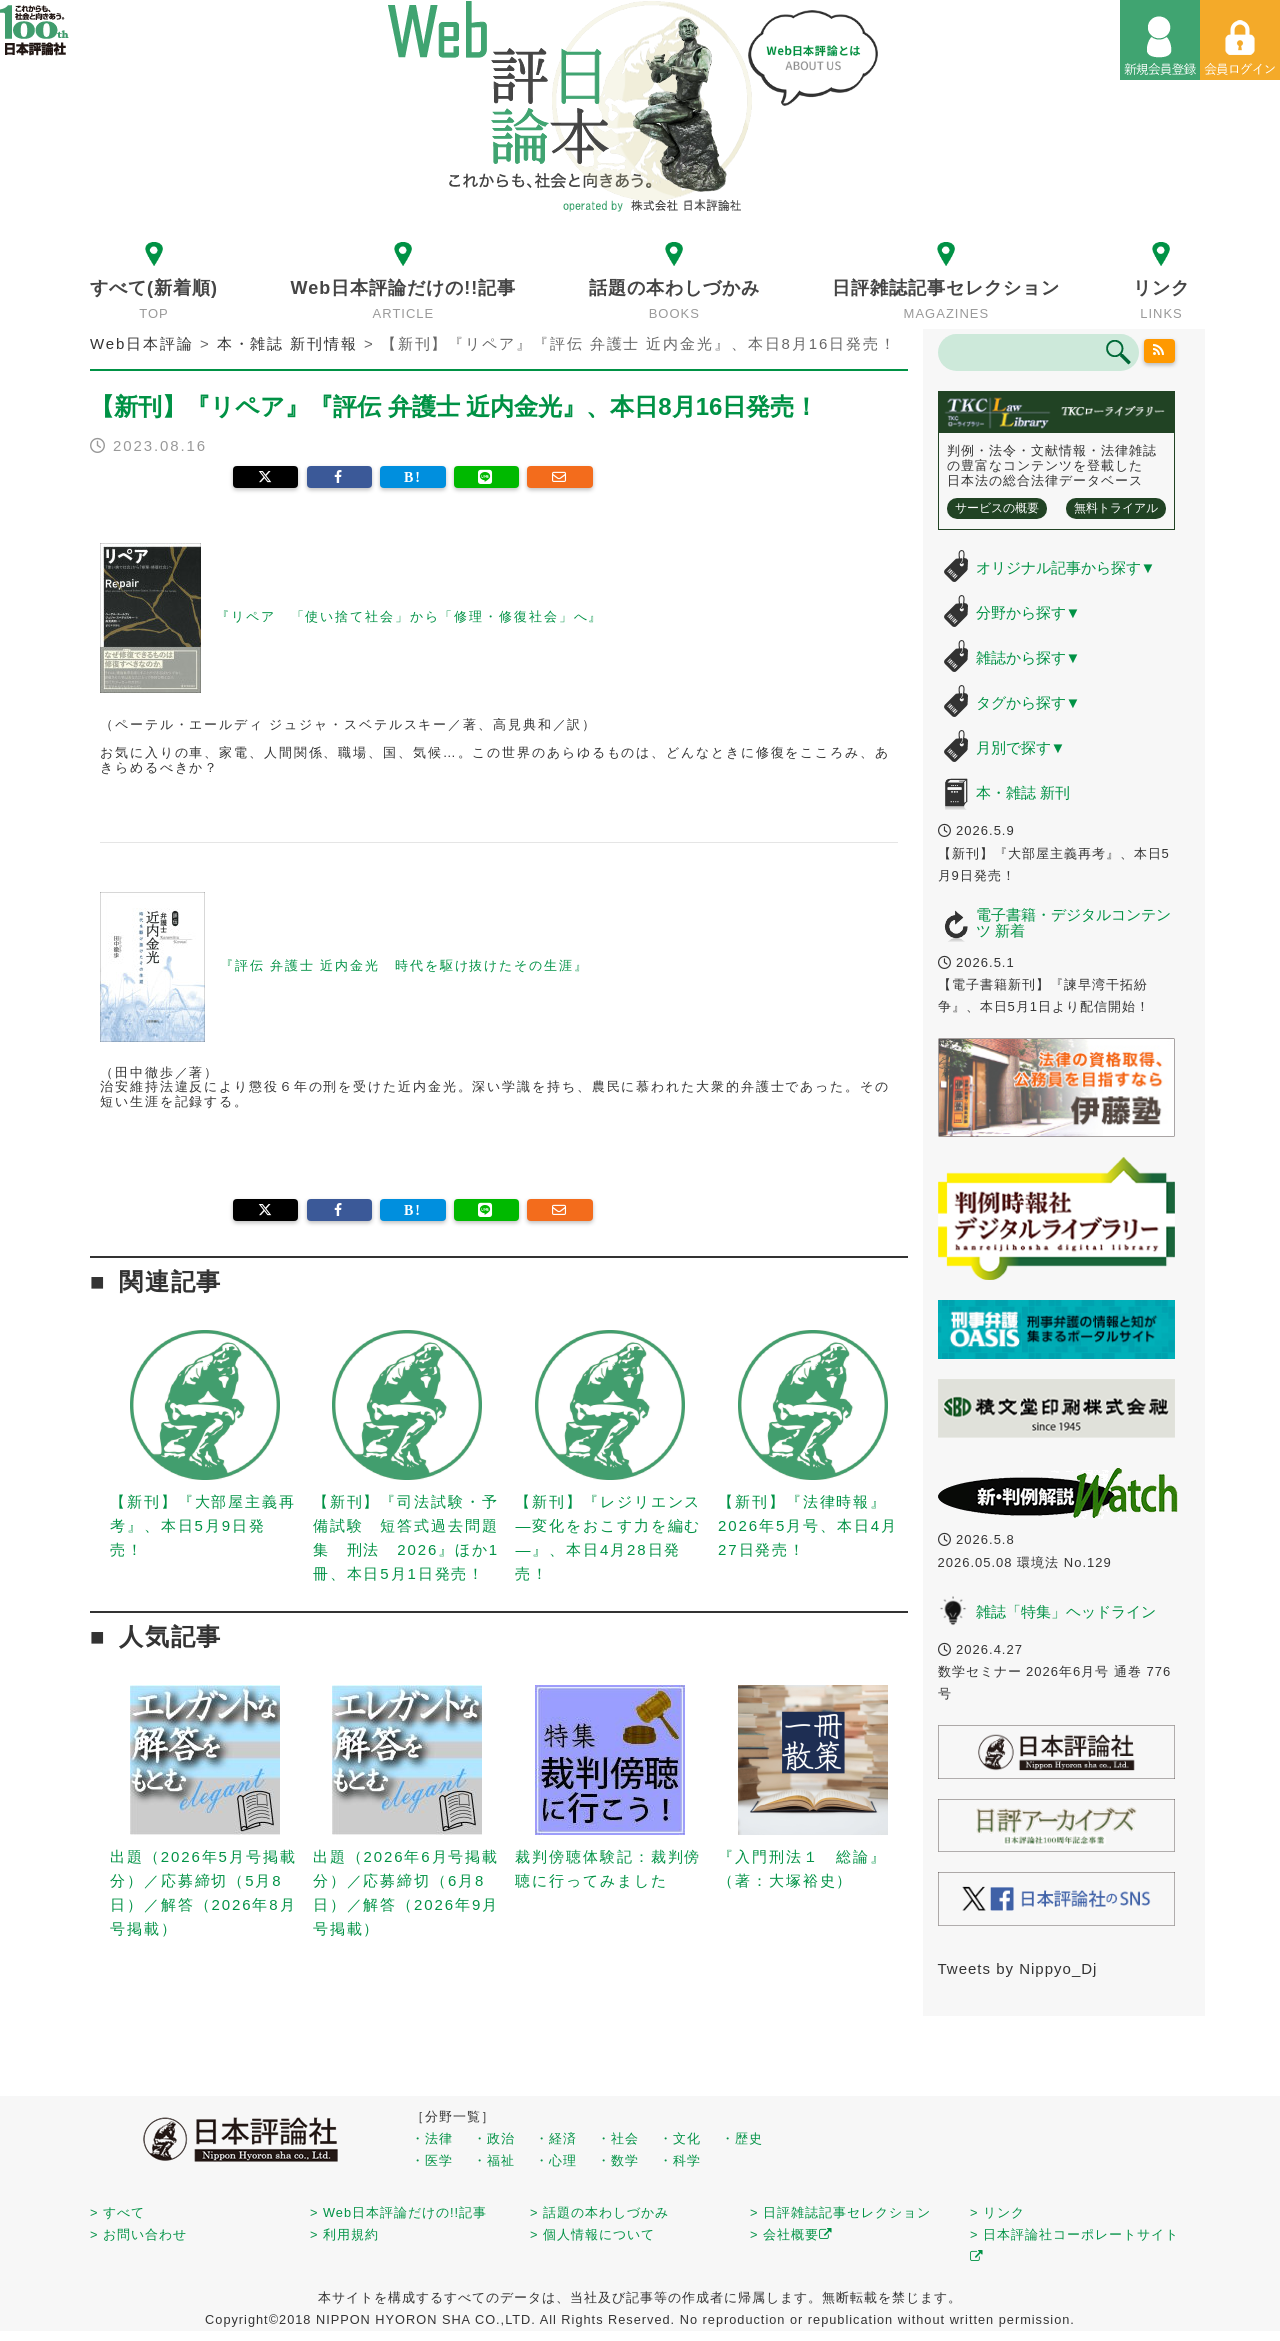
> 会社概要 (791, 2234)
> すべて (117, 2212)
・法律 (432, 2138)
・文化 (680, 2138)
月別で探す (1021, 747)
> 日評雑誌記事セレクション (840, 2212)
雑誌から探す (1028, 657)
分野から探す (1028, 612)
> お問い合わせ (138, 2234)
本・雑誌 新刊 (1023, 792)
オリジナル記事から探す (1066, 567)
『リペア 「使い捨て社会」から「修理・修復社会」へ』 (409, 617)
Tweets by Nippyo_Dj (1018, 1968)
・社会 (618, 2138)
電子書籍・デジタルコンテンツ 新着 (1073, 923)
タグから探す (1028, 702)
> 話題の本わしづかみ (599, 2212)
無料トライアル (1116, 508)
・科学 (680, 2160)
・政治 (494, 2138)
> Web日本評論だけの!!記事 (398, 2212)
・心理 (556, 2160)
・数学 (618, 2160)
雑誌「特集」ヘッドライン (1066, 1611)
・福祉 (494, 2160)
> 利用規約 (344, 2234)
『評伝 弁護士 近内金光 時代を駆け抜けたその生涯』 (404, 965)
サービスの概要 (997, 508)
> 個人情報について (592, 2234)
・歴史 (742, 2138)
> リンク (997, 2212)
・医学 (432, 2160)
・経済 (556, 2138)
